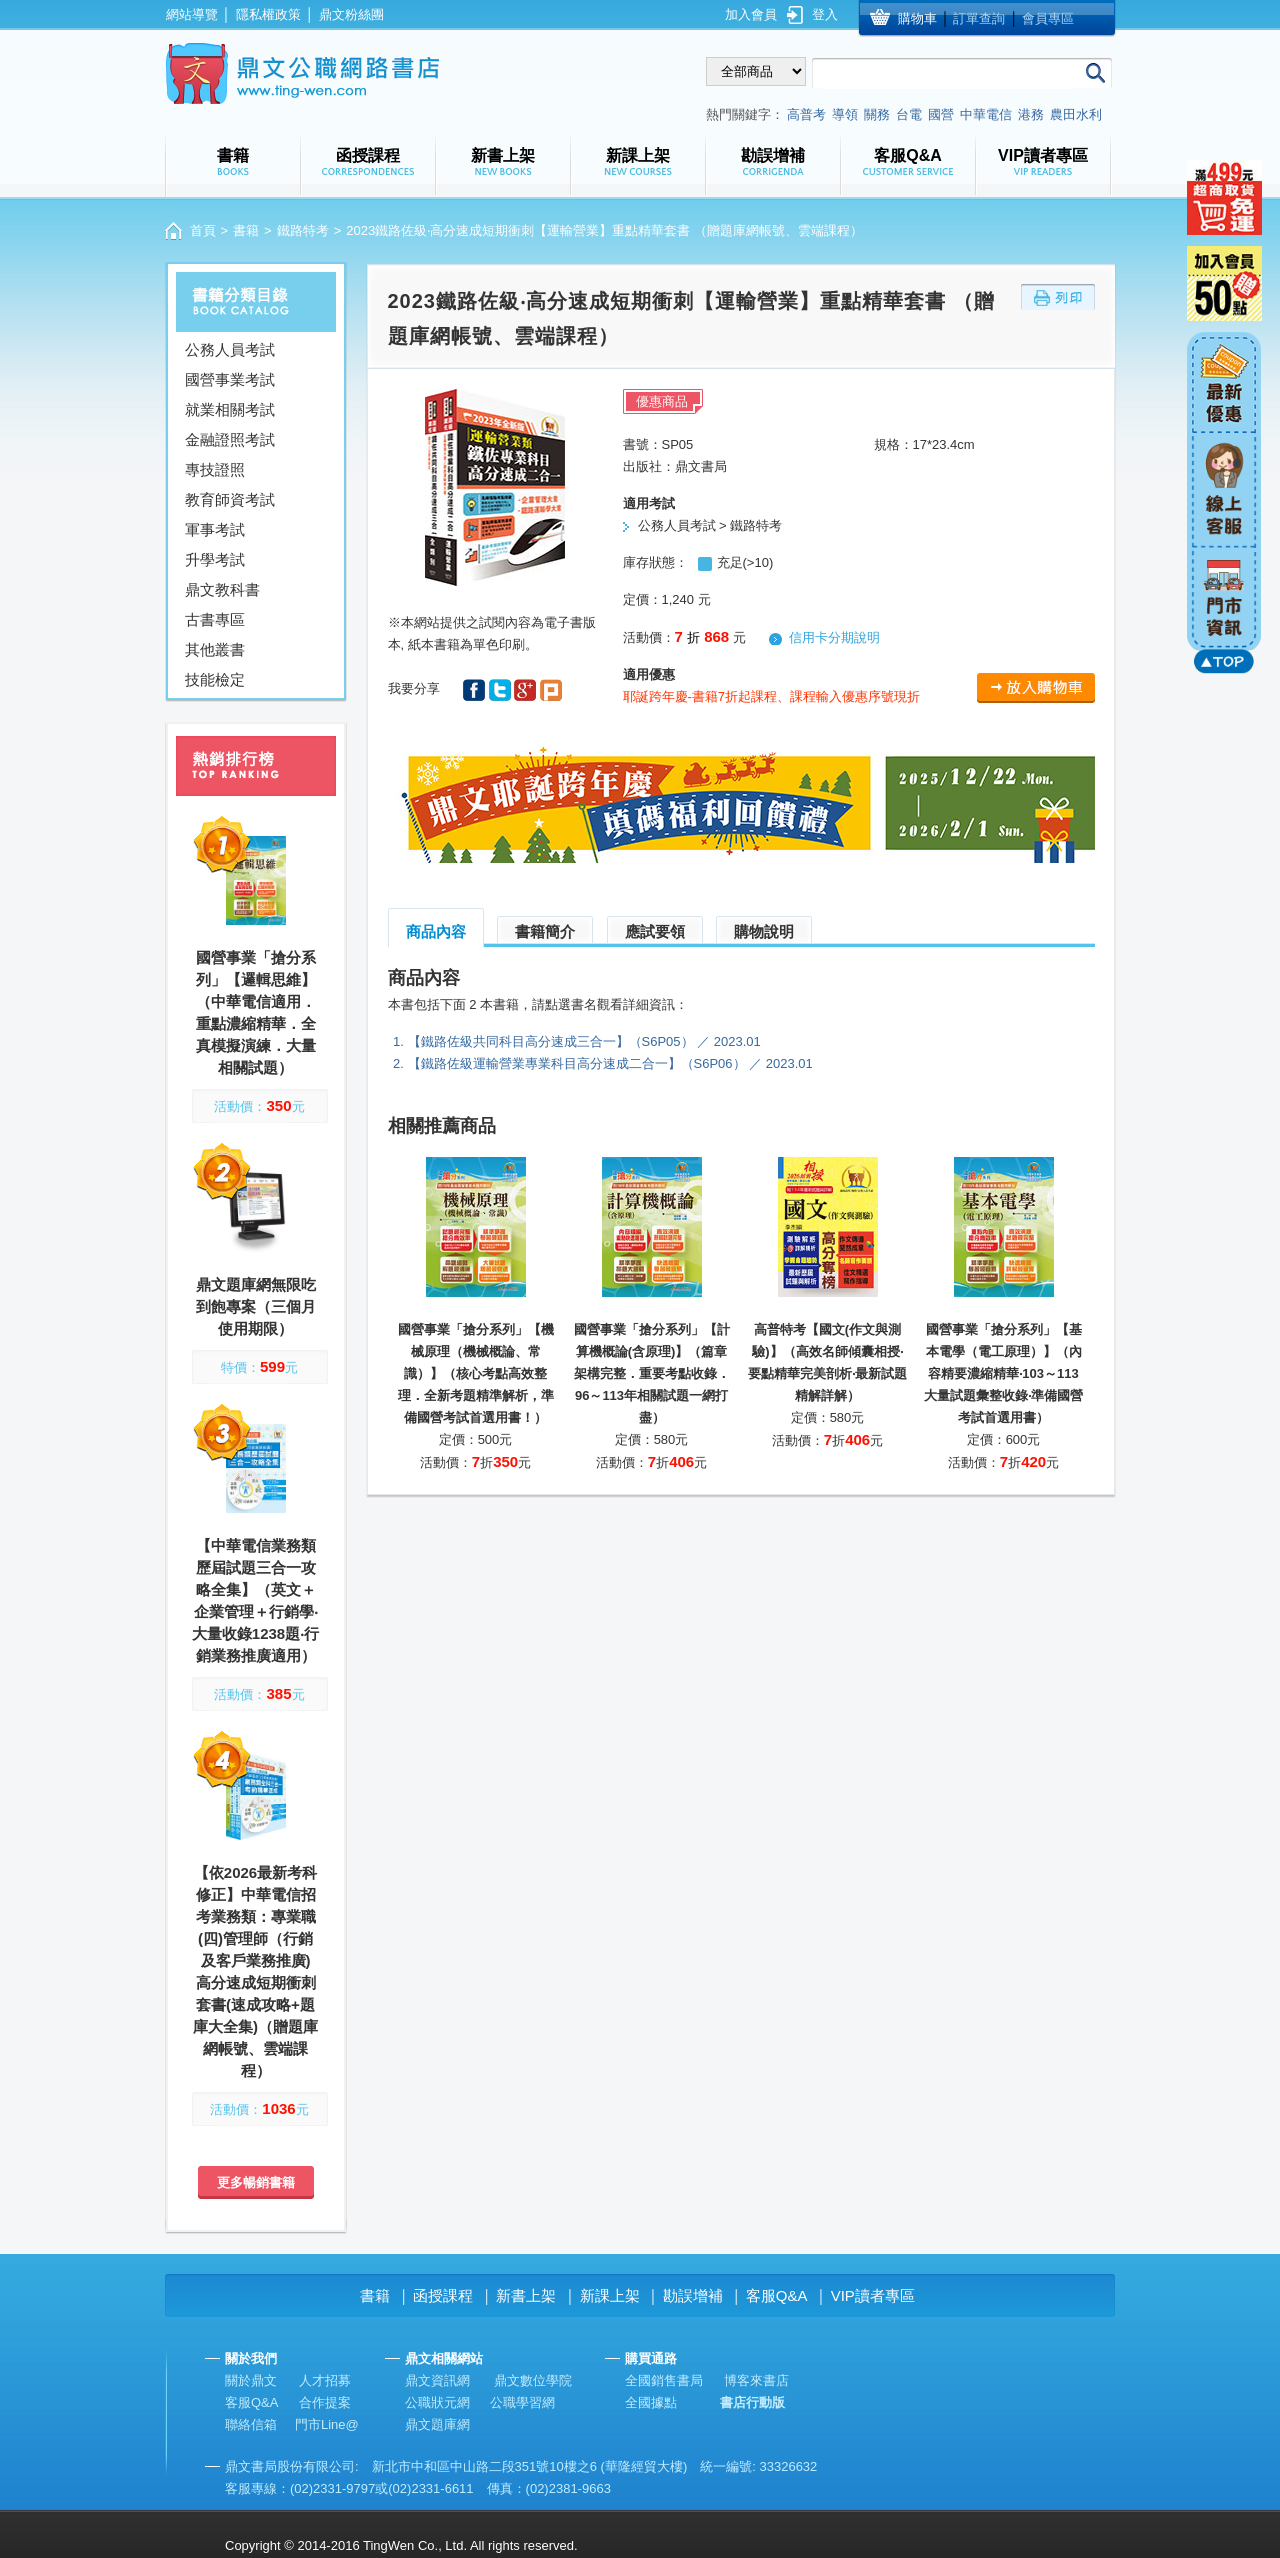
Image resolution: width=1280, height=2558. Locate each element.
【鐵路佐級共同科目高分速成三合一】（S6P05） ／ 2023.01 (584, 1041)
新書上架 (526, 2295)
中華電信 (986, 114)
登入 (825, 14)
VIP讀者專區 (873, 2295)
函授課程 (443, 2295)
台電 (909, 114)
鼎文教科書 (222, 589)
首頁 (203, 230)
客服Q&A (777, 2295)
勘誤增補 (693, 2295)
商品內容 (436, 931)
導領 (845, 114)
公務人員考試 (230, 349)
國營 (941, 114)
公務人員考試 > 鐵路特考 (710, 525)
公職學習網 (522, 2402)
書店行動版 (752, 2402)
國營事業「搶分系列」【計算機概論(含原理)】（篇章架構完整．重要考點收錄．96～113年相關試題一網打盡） (652, 1373)
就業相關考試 (230, 409)
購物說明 (764, 931)
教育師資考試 (230, 499)
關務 (877, 114)
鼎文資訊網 (437, 2380)
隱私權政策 (268, 14)
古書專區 (215, 619)
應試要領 (655, 931)
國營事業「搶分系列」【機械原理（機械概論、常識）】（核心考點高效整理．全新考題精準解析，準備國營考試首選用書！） (476, 1373)
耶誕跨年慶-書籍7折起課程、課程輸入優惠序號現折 (772, 696)
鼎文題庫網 (437, 2424)
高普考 (806, 114)
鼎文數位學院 (533, 2380)
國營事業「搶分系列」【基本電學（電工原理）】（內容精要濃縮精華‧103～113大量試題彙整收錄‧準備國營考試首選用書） (1003, 1373)
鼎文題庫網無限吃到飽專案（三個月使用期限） (256, 1306)
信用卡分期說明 (834, 637)
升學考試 (215, 559)
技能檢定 (215, 679)
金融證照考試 (230, 439)
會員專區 (1048, 18)
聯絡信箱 (251, 2424)
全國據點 (651, 2402)
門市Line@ (327, 2424)
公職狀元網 (437, 2402)
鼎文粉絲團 (351, 14)
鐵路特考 (303, 230)
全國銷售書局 (664, 2380)
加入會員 (751, 14)
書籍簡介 (545, 931)
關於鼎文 (251, 2380)
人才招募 (325, 2380)
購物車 (917, 18)
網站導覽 (192, 14)
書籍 (246, 230)
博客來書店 (756, 2380)
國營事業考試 (230, 379)
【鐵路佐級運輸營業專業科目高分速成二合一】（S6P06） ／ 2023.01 (610, 1063)
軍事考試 (215, 529)
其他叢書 (215, 649)
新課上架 (610, 2295)
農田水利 (1076, 114)
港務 (1031, 114)
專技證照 (215, 469)
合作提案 (325, 2402)
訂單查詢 (979, 18)
